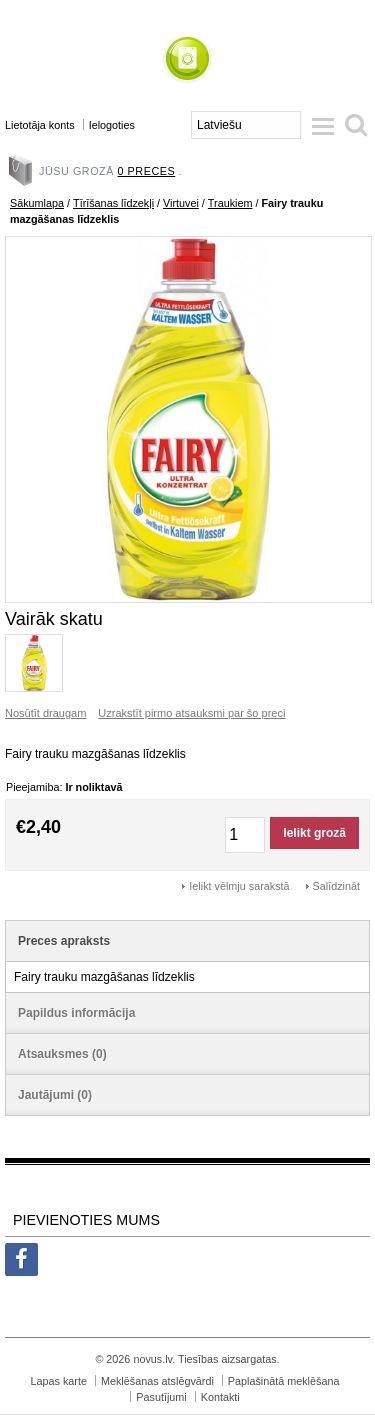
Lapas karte (59, 1381)
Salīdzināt (336, 886)
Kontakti (220, 1397)
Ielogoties (112, 125)
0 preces (147, 171)
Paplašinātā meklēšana (284, 1381)
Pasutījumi (161, 1397)
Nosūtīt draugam (45, 713)
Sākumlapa (37, 203)
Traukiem (230, 203)
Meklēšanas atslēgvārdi (157, 1381)
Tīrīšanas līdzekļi (113, 203)
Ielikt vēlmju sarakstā (239, 886)
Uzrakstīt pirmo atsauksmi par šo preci (191, 713)
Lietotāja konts (40, 125)
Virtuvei (181, 203)
